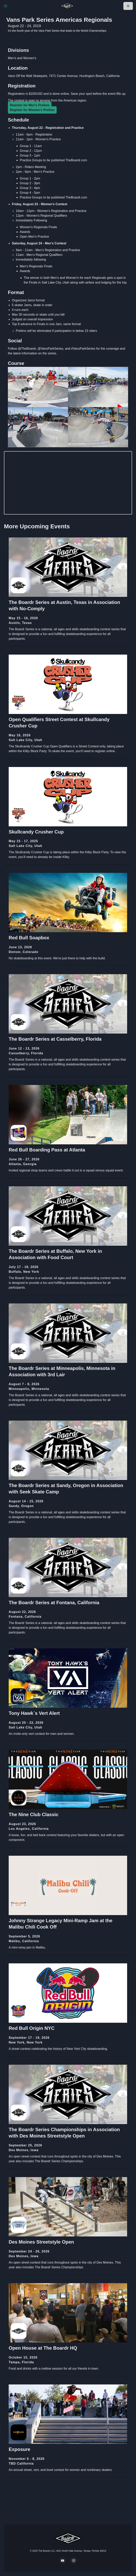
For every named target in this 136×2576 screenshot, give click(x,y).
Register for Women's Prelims (32, 110)
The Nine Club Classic (33, 1814)
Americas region (74, 100)
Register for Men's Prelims (30, 105)
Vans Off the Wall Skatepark (27, 76)
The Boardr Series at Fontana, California (54, 1602)
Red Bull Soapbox (29, 937)
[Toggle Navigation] (5, 6)
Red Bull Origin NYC (31, 2028)
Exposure (19, 2449)
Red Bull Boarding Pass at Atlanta (47, 1149)
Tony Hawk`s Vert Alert (34, 1713)
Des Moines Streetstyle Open (41, 2242)
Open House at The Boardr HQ (43, 2348)
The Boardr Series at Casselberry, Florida (55, 1039)
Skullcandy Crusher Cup (36, 831)
